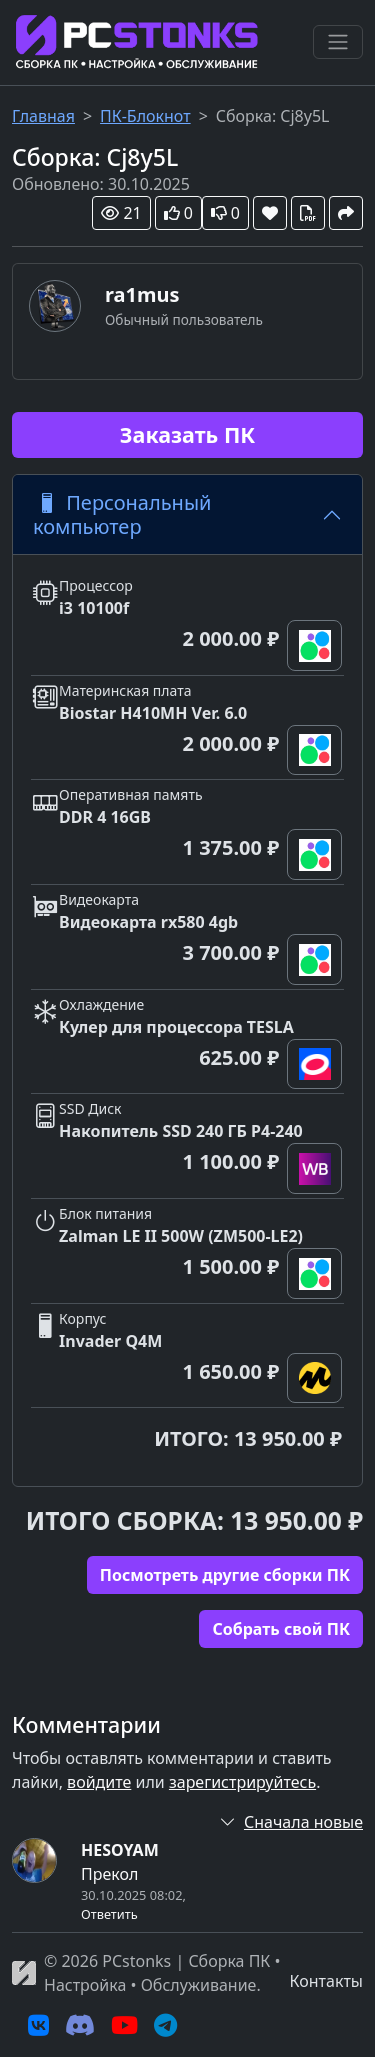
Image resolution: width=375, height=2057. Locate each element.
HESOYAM (120, 1850)
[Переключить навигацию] (338, 42)
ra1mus (142, 294)
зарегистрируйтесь (242, 1782)
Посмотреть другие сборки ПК (225, 1575)
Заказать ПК (187, 434)
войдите (99, 1782)
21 (121, 213)
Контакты (326, 1981)
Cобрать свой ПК (281, 1629)
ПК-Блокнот (145, 116)
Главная (43, 116)
